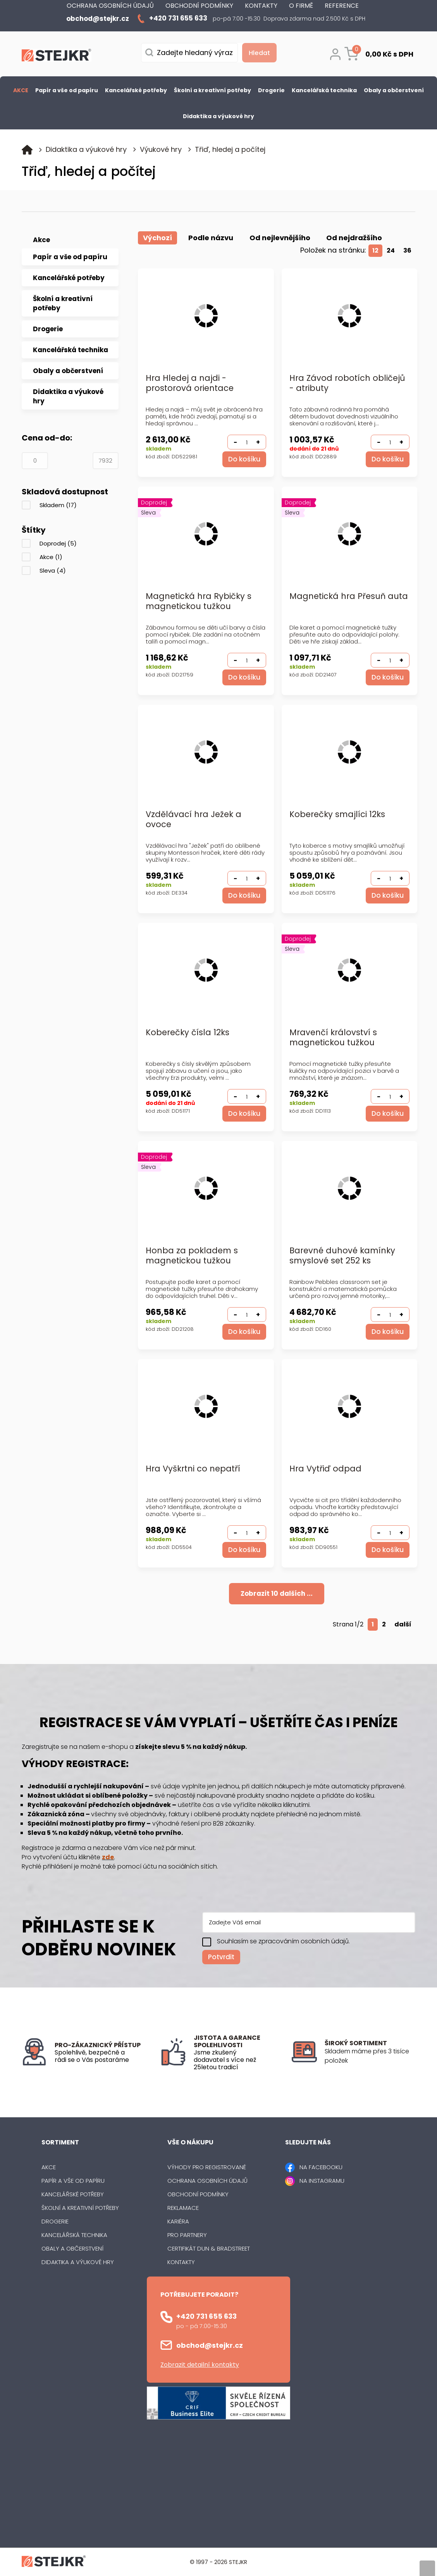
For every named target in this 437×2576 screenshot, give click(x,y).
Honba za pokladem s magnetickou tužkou (192, 1256)
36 (407, 250)
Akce (51, 557)
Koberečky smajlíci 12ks (337, 814)
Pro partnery (187, 2234)
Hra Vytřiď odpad (325, 1469)
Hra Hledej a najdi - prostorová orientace (190, 383)
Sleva (53, 570)
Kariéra (178, 2221)
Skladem (58, 505)
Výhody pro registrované (206, 2167)
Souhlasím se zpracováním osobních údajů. (283, 1941)
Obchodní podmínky (198, 2194)
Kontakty (181, 2262)
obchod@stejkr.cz (209, 2345)
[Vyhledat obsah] (257, 52)
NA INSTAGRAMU (321, 2180)
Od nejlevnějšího (279, 238)
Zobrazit (277, 1593)
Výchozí (157, 238)
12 (376, 250)
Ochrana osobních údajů (207, 2180)
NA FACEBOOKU (320, 2167)
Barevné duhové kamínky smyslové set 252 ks (342, 1256)
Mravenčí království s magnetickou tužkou (333, 1037)
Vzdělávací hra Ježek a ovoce (193, 819)
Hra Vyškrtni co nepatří (193, 1469)
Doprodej (58, 543)
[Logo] (56, 56)
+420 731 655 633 (206, 2316)
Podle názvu (210, 238)
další (402, 1624)
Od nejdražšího (354, 238)
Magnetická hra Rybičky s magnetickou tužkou (198, 601)
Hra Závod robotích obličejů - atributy (347, 383)
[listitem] (370, 2056)
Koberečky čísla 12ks (187, 1032)
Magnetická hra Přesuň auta (337, 601)
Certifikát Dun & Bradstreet (208, 2248)
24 (391, 250)
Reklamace (183, 2207)
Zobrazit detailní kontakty (199, 2364)
